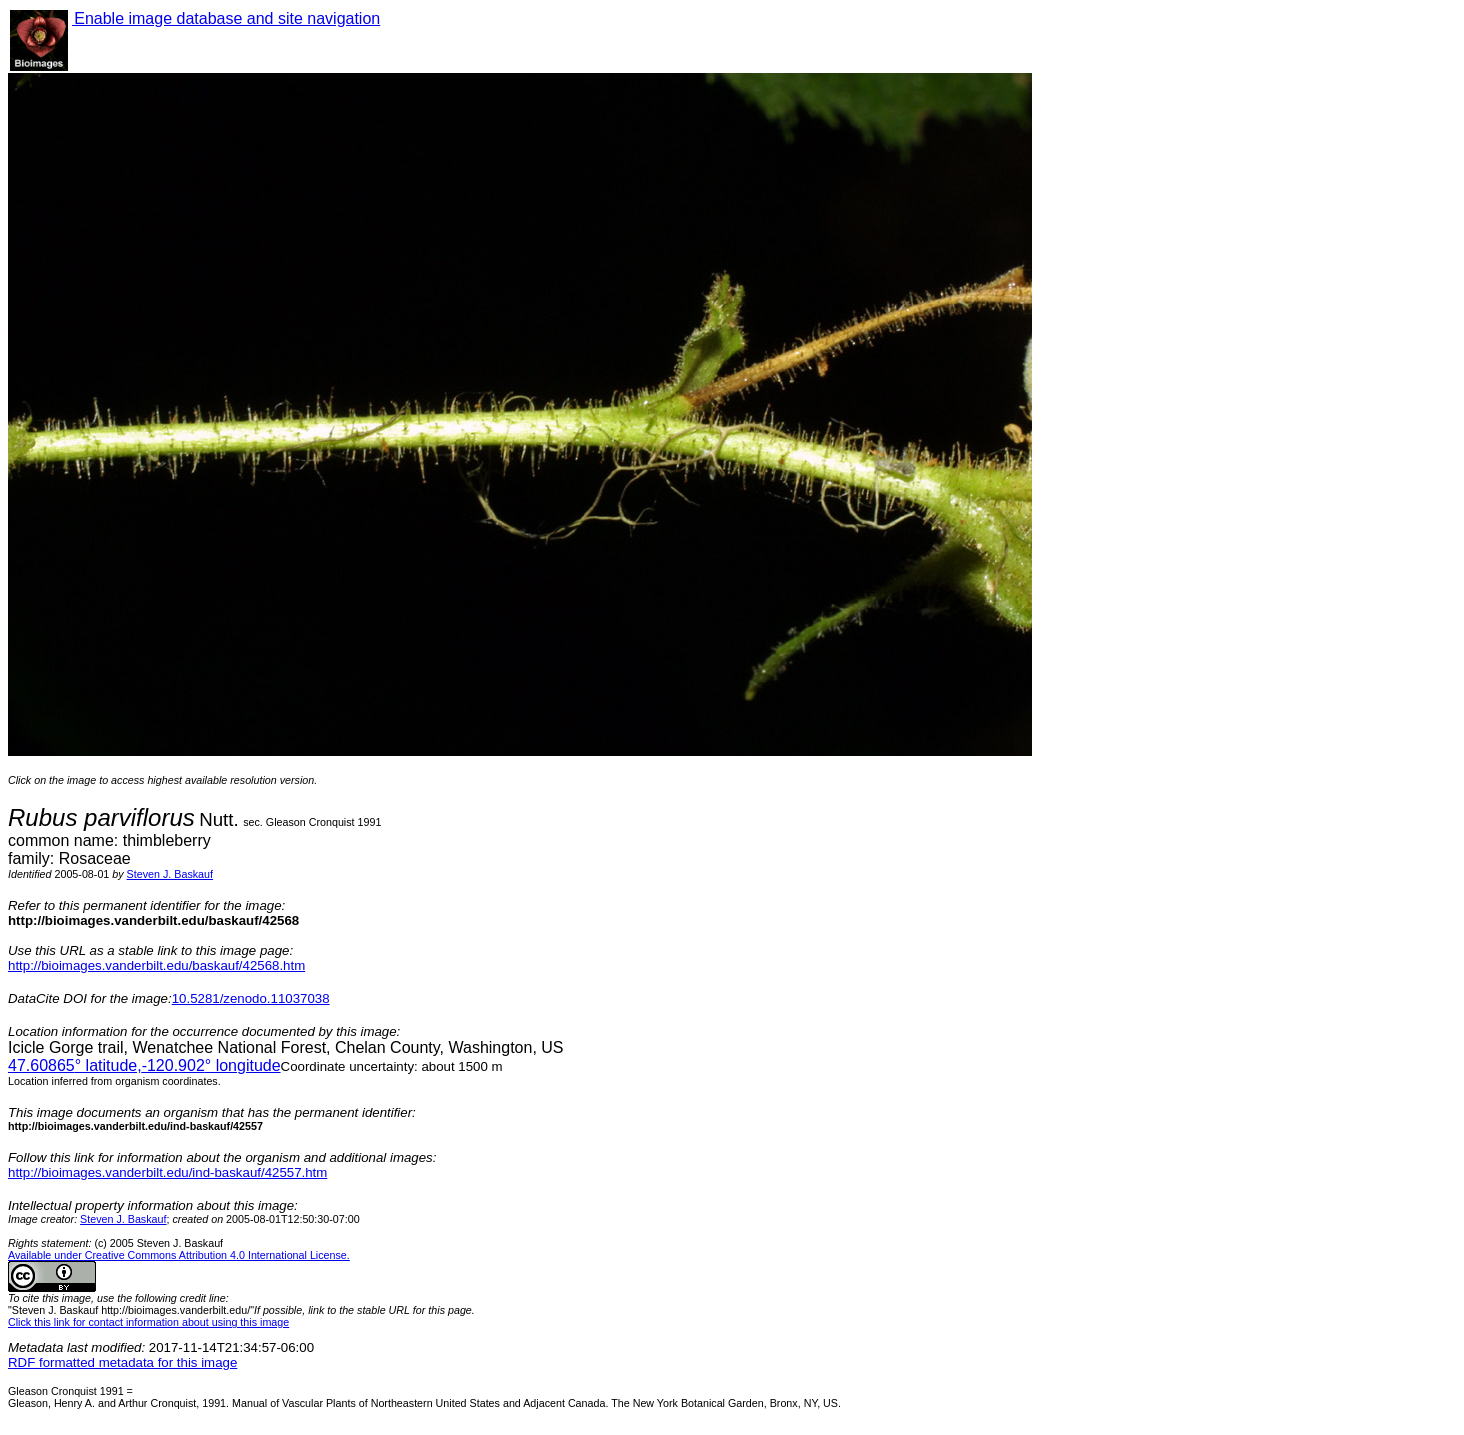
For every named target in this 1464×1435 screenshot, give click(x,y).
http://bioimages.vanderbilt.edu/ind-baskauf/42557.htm (167, 1172)
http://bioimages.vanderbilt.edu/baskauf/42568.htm (156, 965)
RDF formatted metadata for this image (122, 1362)
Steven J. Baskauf (170, 874)
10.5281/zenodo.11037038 (251, 998)
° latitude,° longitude (144, 1065)
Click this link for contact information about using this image (148, 1322)
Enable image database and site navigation (226, 18)
